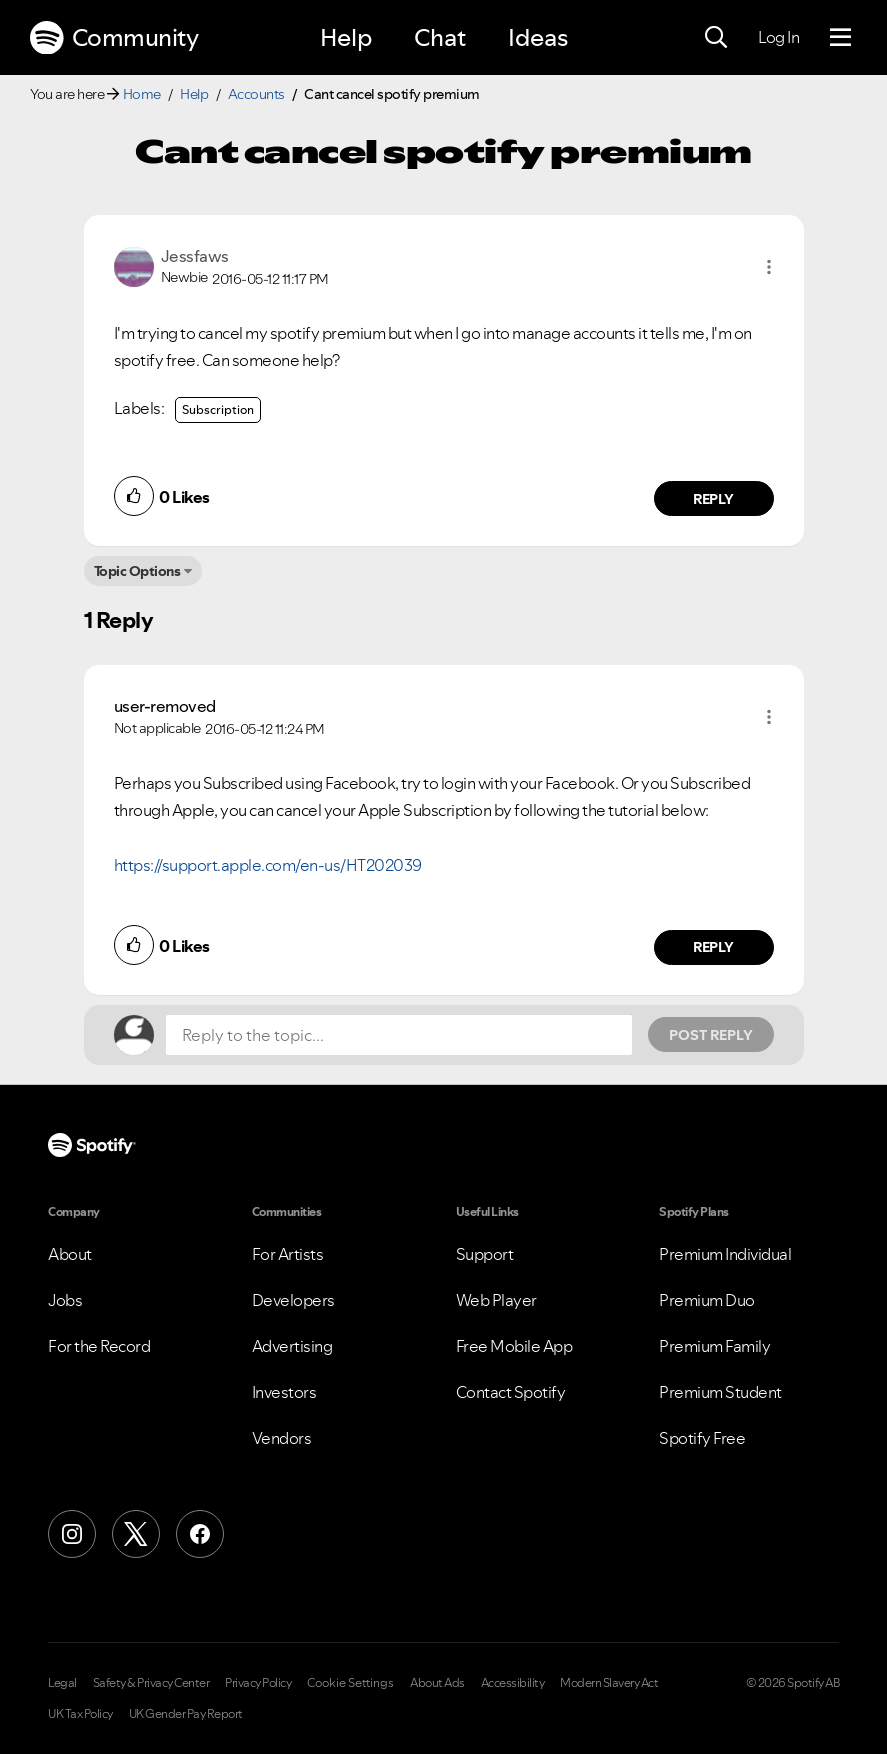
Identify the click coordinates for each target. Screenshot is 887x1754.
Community (114, 38)
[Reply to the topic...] (399, 1035)
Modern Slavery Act (609, 1683)
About (70, 1254)
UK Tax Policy (80, 1714)
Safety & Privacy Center (151, 1683)
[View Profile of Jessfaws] (195, 256)
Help (346, 37)
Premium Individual (725, 1254)
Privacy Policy (258, 1683)
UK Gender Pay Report (186, 1714)
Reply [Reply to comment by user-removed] (713, 947)
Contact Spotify (511, 1392)
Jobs (65, 1300)
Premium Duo (707, 1300)
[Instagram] (72, 1534)
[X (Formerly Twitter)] (136, 1534)
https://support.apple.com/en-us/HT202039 (268, 865)
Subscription (218, 409)
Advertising (292, 1346)
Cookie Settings (350, 1683)
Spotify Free (702, 1438)
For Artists (288, 1254)
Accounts (256, 94)
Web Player (496, 1300)
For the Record (99, 1346)
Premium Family (714, 1346)
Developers (293, 1300)
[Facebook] (200, 1534)
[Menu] (840, 38)
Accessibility (513, 1683)
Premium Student (720, 1392)
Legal (62, 1683)
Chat (440, 37)
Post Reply (711, 1035)
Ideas (538, 37)
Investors (284, 1392)
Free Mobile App (514, 1346)
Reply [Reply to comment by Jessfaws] (713, 499)
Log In (778, 37)
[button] (769, 267)
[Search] (716, 38)
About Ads (437, 1683)
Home (142, 94)
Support (485, 1254)
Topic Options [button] (137, 571)
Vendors (282, 1438)
